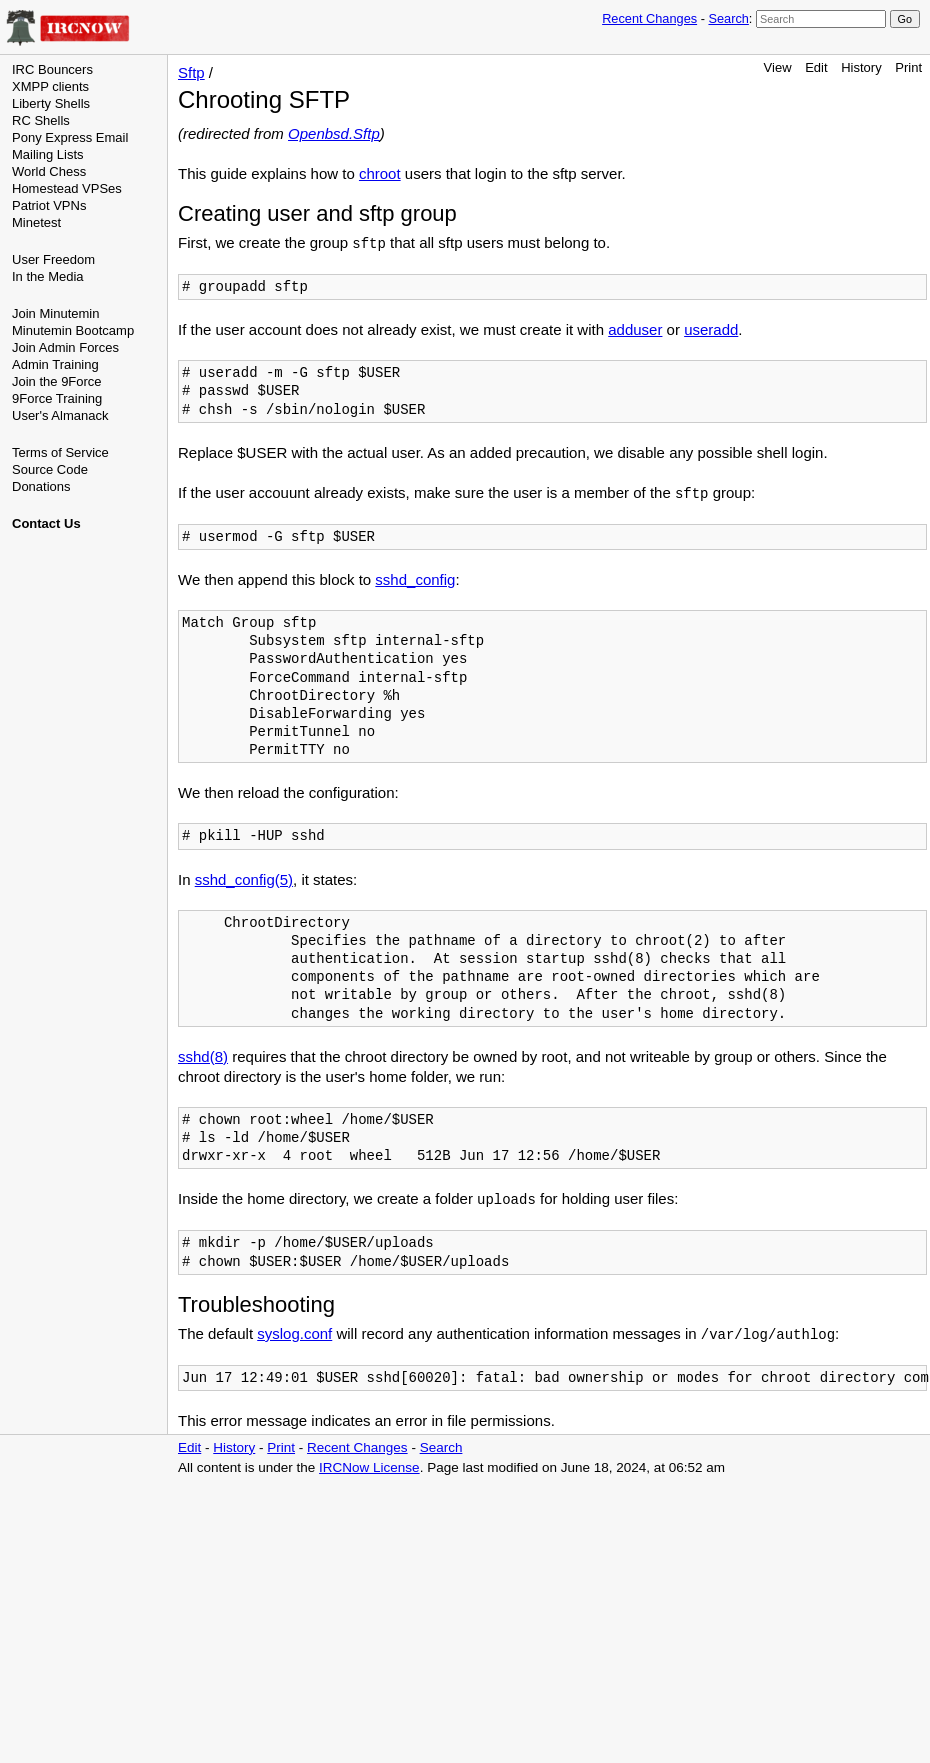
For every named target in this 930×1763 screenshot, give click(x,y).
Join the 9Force (57, 381)
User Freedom (53, 259)
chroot (380, 173)
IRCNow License (369, 1467)
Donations (41, 486)
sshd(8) (203, 1056)
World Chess (49, 171)
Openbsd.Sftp (334, 133)
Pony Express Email (70, 137)
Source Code (50, 469)
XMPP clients (50, 86)
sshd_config (415, 579)
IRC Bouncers (52, 69)
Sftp (191, 72)
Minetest (36, 222)
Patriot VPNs (49, 205)
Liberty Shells (51, 103)
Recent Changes (649, 18)
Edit (816, 67)
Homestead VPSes (67, 188)
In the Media (48, 276)
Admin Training (55, 364)
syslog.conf (294, 1333)
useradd (711, 329)
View (778, 67)
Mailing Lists (48, 154)
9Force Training (57, 398)
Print (908, 67)
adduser (635, 329)
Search (728, 18)
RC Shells (41, 120)
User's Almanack (60, 415)
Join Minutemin (55, 313)
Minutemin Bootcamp (73, 330)
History (861, 67)
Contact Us (46, 523)
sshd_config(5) (244, 879)
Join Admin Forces (65, 347)
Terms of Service (60, 452)
